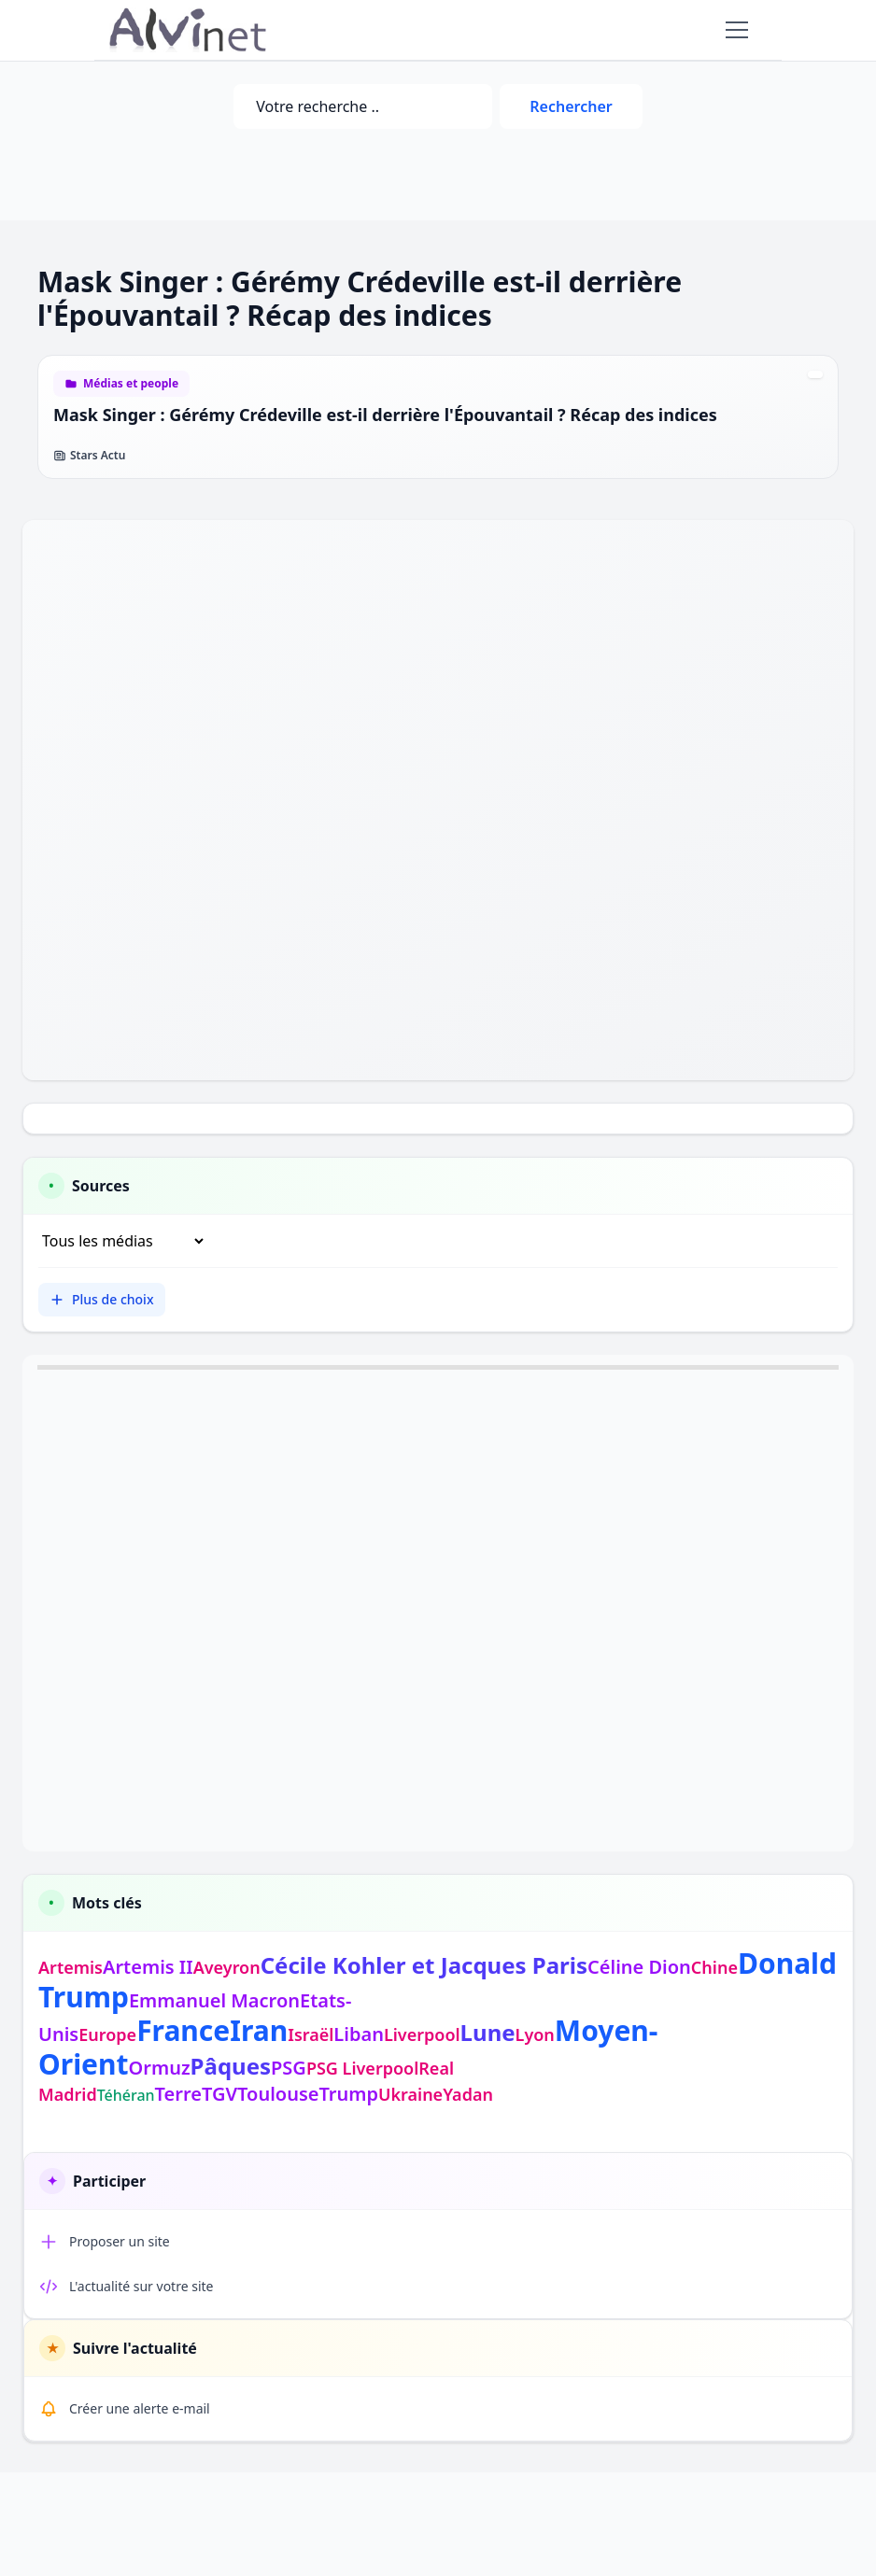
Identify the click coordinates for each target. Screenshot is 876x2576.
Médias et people (130, 383)
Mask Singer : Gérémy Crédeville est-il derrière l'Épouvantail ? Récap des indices (385, 414)
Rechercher (571, 106)
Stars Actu (89, 455)
